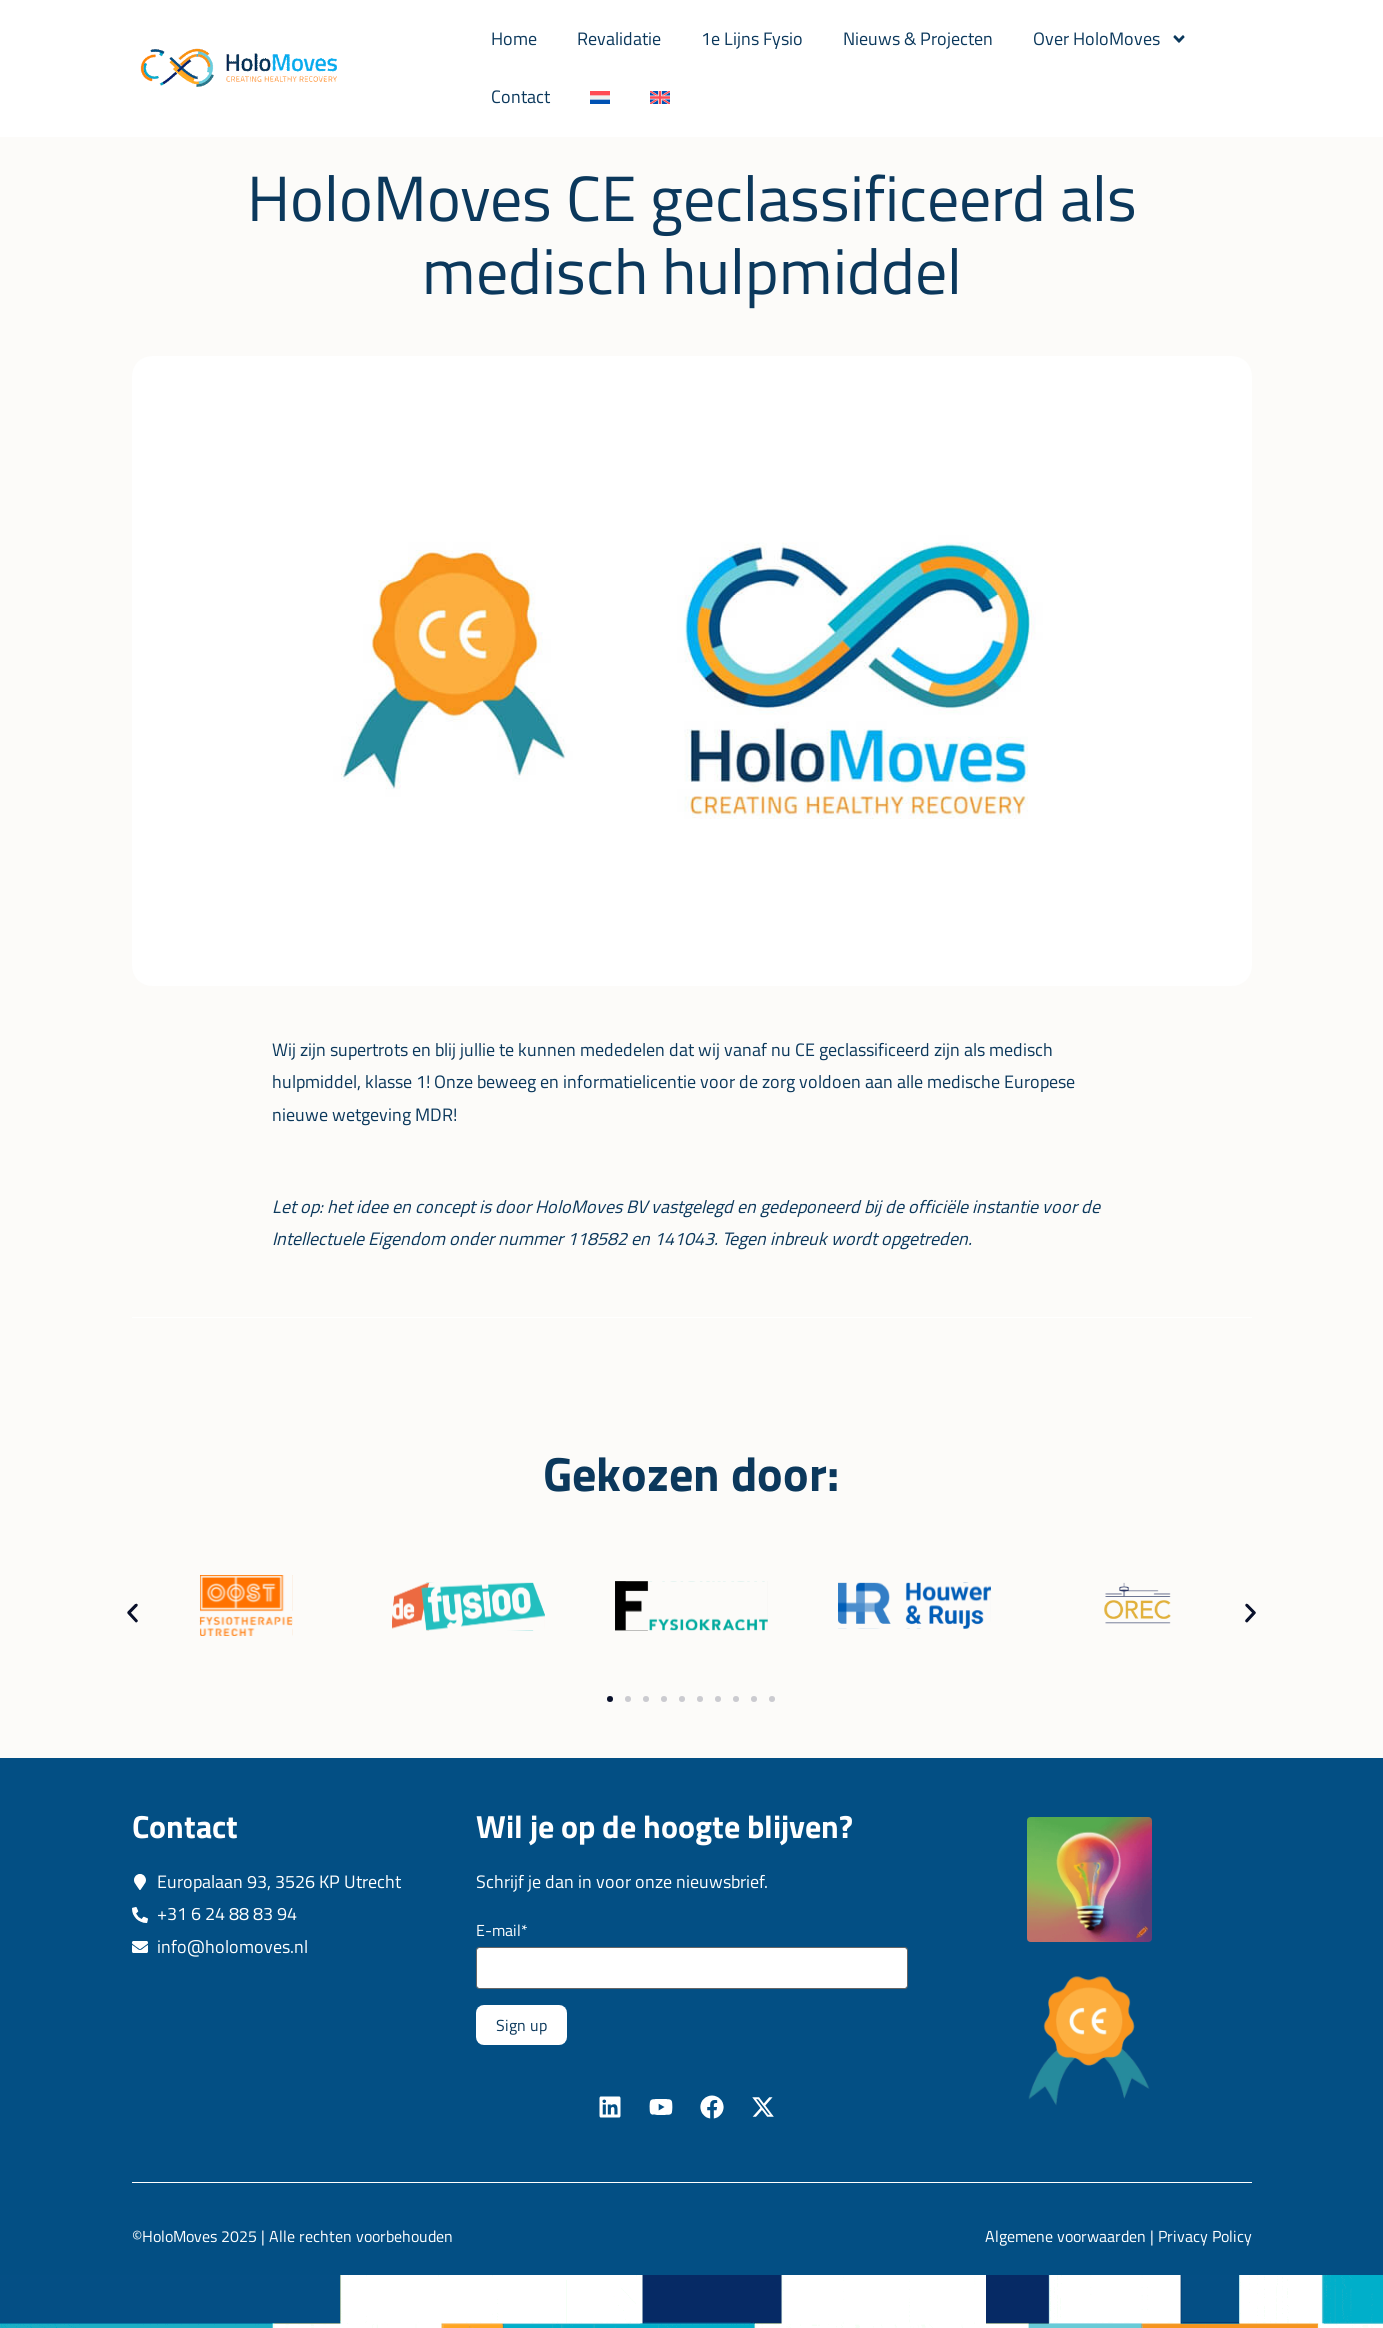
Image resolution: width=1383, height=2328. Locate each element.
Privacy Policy (1205, 2236)
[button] (132, 1613)
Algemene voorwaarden (1065, 2236)
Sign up (521, 2025)
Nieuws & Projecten (918, 38)
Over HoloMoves (1110, 39)
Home (514, 38)
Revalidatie (619, 38)
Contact (520, 96)
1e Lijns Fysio (752, 38)
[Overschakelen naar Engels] (660, 97)
